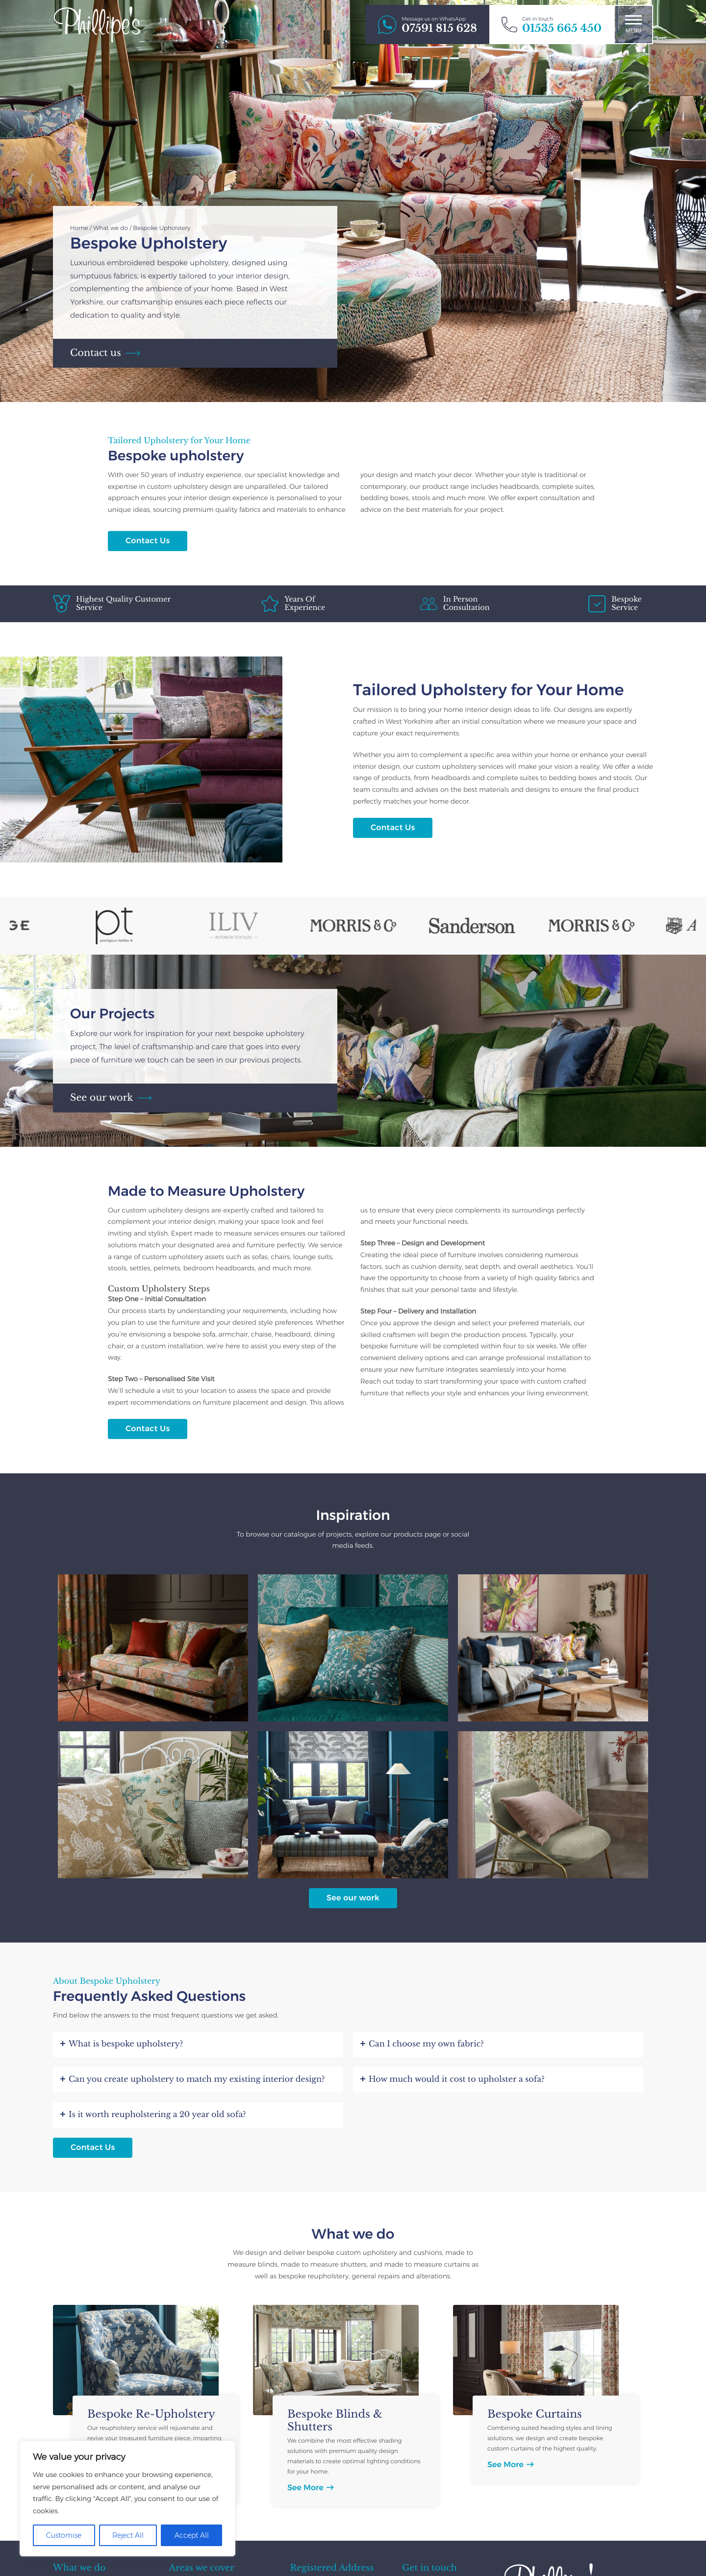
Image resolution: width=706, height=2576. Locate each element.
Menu (633, 24)
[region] (127, 2498)
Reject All (128, 2535)
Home (79, 228)
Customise (63, 2535)
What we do (110, 228)
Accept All (192, 2535)
